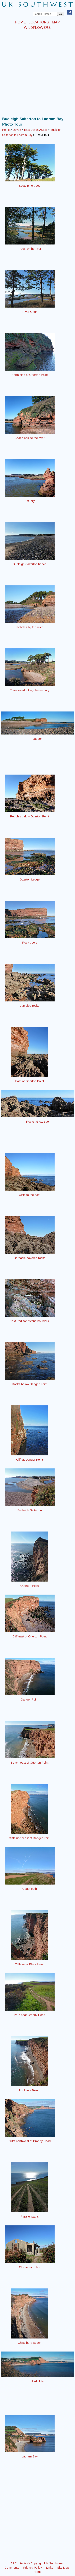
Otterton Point (29, 1585)
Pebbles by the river (29, 627)
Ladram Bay (30, 2456)
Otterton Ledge (30, 879)
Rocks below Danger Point (29, 1384)
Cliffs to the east (29, 1194)
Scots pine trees (29, 185)
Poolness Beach (29, 2090)
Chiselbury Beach (29, 2342)
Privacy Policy (32, 2567)
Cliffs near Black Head (29, 1964)
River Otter (29, 311)
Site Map (63, 2567)
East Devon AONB (35, 129)
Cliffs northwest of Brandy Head (30, 2141)
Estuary (30, 501)
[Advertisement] (37, 76)
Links (49, 2567)
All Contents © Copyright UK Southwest (36, 2563)
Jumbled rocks (29, 1005)
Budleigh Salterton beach (29, 564)
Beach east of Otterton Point (29, 1762)
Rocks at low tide (37, 1121)
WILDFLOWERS (37, 28)
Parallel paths (30, 2216)
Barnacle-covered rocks (29, 1258)
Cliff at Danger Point (29, 1459)
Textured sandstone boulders (29, 1321)
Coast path (29, 1888)
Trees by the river (29, 248)
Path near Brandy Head (29, 2015)
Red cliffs (37, 2381)
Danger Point (29, 1699)
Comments (12, 2567)
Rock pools (29, 942)
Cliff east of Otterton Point (29, 1636)
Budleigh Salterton (29, 1510)
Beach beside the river (29, 438)
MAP (56, 22)
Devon (17, 129)
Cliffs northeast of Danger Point (29, 1838)
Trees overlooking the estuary (29, 690)
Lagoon (37, 738)
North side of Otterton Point (29, 374)
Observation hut (29, 2267)
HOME (20, 22)
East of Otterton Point (29, 1081)
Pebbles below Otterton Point (29, 816)
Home (6, 129)
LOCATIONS (39, 22)
